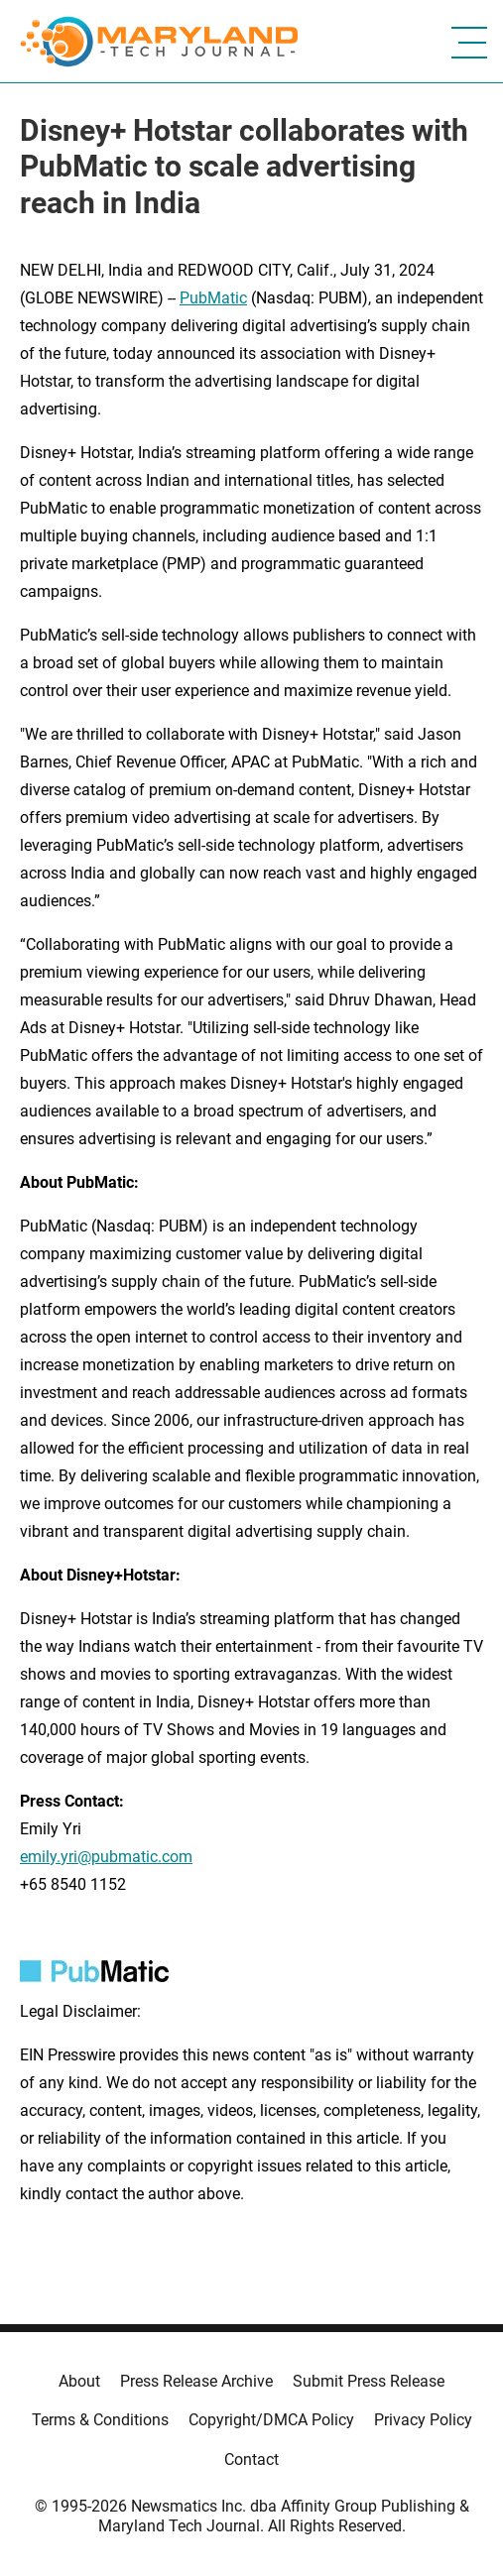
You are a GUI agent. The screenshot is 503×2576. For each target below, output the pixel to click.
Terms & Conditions (100, 2419)
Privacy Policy (423, 2419)
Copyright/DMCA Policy (271, 2419)
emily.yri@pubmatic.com (106, 1856)
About (79, 2381)
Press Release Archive (196, 2381)
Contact (251, 2459)
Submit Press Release (368, 2381)
